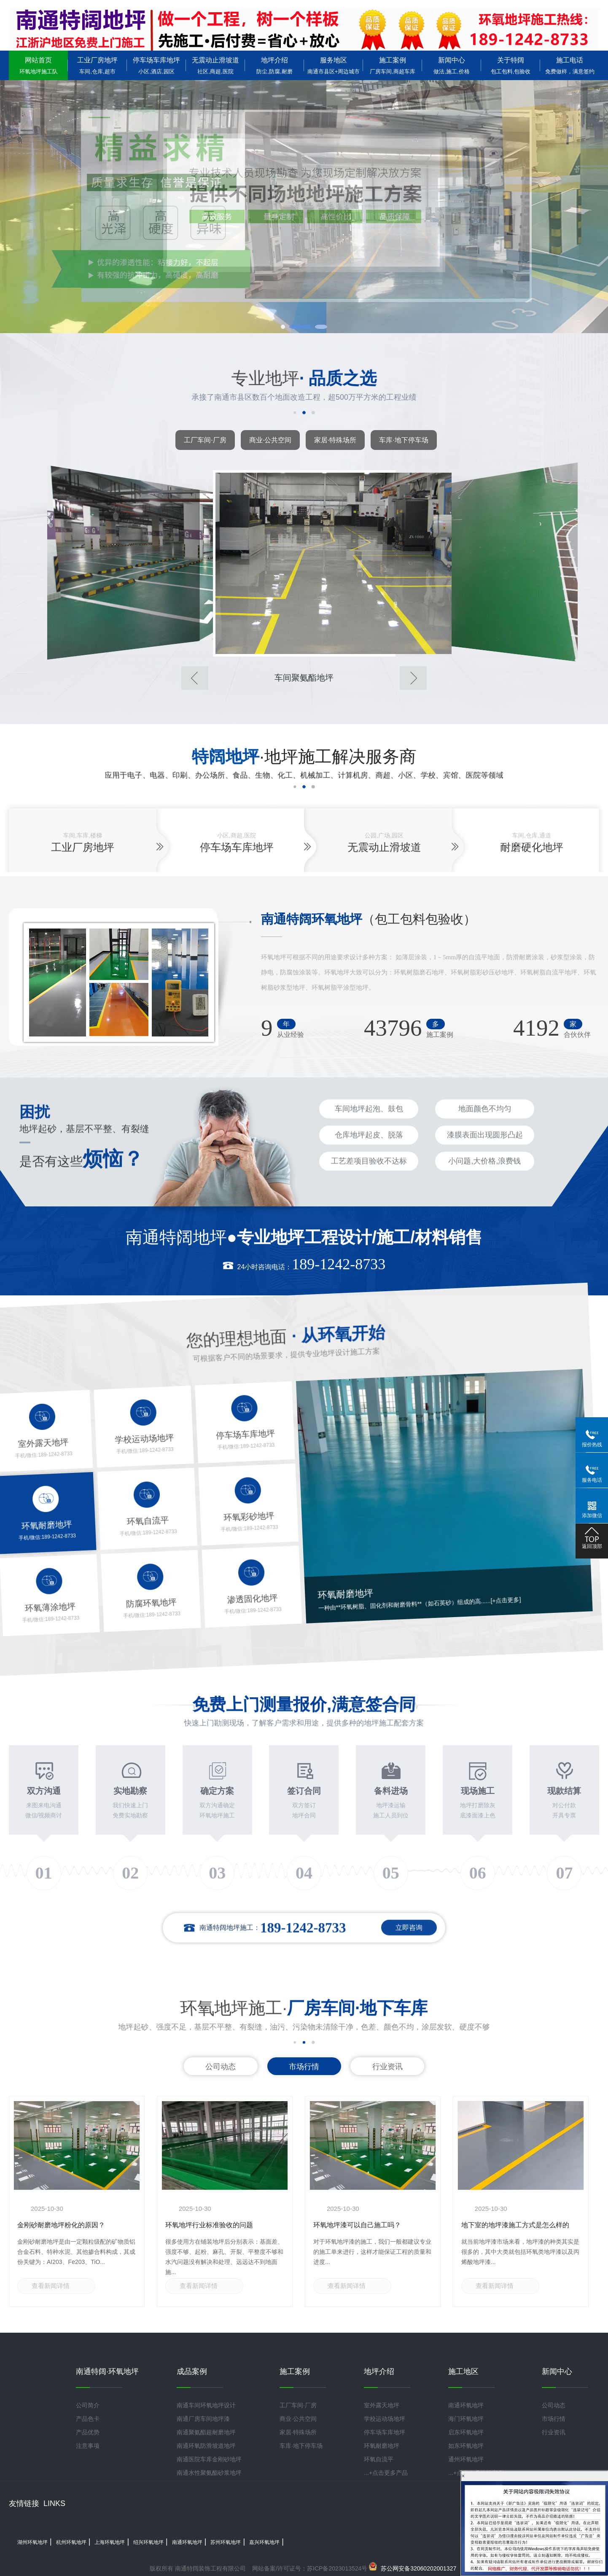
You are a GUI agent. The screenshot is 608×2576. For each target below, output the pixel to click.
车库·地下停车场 (403, 440)
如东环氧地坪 (466, 2445)
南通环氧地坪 (466, 2405)
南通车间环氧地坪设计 (206, 2405)
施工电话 (569, 66)
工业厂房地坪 (97, 66)
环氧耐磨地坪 (381, 2445)
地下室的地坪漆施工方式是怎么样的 (515, 2225)
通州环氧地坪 (466, 2459)
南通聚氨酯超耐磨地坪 (206, 2432)
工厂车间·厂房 (205, 440)
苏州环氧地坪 (225, 2542)
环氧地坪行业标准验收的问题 (209, 2225)
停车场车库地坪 (156, 66)
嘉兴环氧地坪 (264, 2542)
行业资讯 (387, 2066)
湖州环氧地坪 (32, 2542)
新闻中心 (451, 66)
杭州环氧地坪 (71, 2542)
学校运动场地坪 (384, 2418)
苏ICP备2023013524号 (337, 2568)
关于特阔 (510, 66)
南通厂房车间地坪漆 (203, 2418)
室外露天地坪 (381, 2405)
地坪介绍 (274, 66)
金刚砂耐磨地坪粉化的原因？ (61, 2225)
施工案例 (392, 66)
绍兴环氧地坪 (148, 2542)
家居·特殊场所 (335, 440)
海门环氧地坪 (466, 2418)
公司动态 (220, 2066)
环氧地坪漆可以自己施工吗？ (357, 2225)
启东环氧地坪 (466, 2432)
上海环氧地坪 (109, 2542)
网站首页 (38, 66)
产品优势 (88, 2432)
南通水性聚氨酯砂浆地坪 (209, 2472)
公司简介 (88, 2405)
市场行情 (304, 2066)
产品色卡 (88, 2418)
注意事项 (88, 2445)
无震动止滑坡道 (215, 66)
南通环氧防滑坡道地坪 (206, 2445)
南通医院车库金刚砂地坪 (209, 2459)
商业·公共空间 (270, 440)
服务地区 (333, 66)
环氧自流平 (378, 2459)
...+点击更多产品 (386, 2472)
